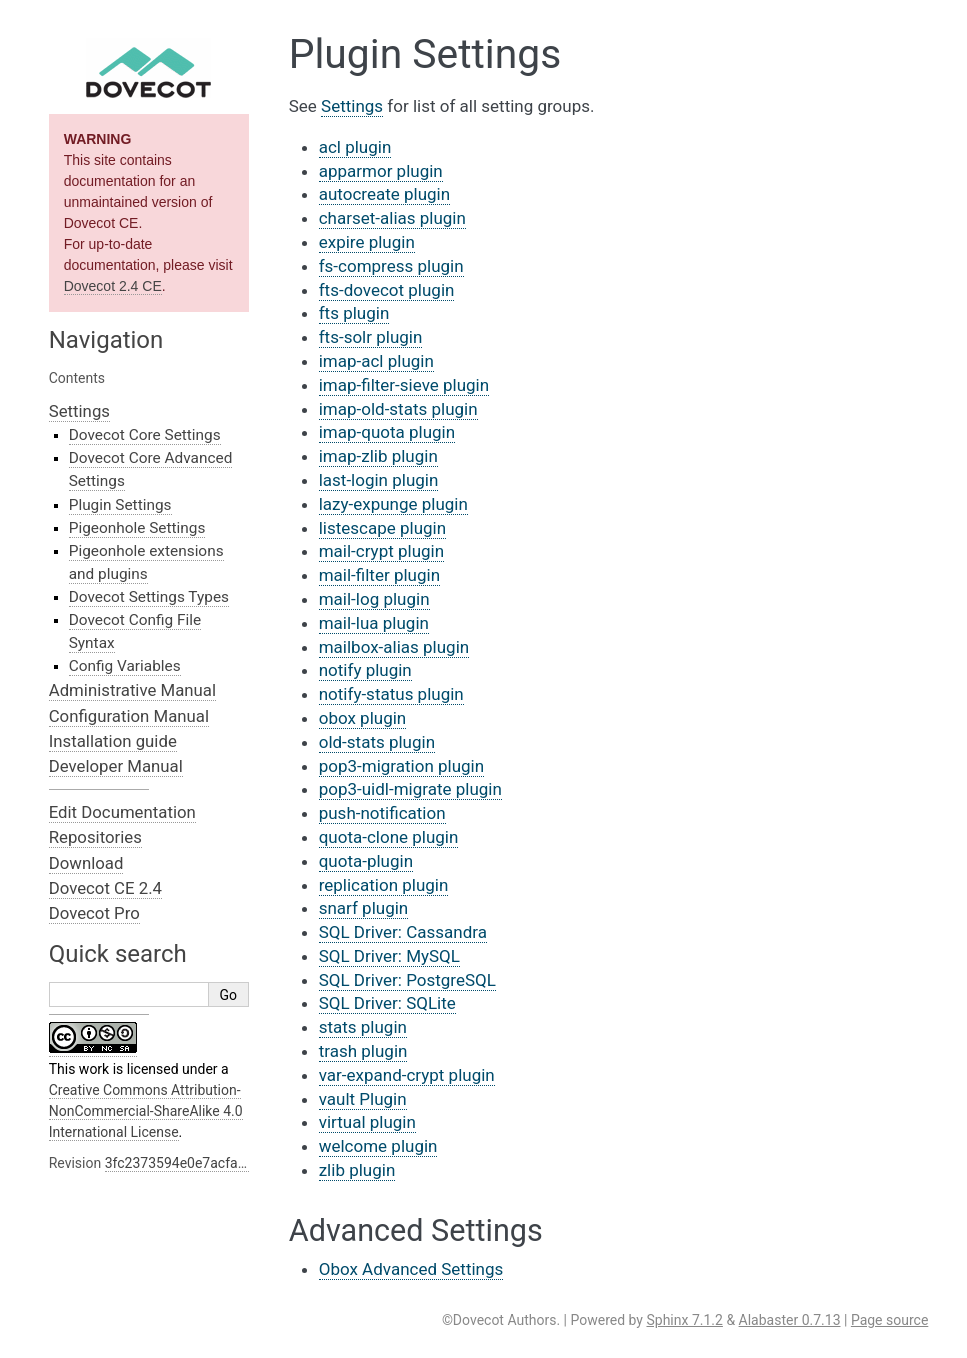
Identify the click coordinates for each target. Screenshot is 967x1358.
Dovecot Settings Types (149, 597)
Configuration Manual (129, 716)
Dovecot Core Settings (145, 435)
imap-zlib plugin (378, 456)
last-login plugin (379, 480)
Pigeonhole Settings (137, 528)
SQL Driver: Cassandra (403, 932)
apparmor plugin (381, 171)
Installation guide (113, 741)
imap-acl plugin (376, 361)
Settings (79, 411)
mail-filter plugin (379, 575)
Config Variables (125, 666)
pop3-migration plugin (401, 766)
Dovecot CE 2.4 (105, 888)
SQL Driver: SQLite (387, 1003)
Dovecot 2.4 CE (113, 286)
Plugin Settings (120, 505)
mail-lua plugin (374, 623)
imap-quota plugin (387, 432)
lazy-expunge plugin (393, 504)
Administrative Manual (132, 690)
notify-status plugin (391, 694)
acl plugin (355, 147)
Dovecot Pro (94, 913)
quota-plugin (366, 861)
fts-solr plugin (371, 337)
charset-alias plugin (392, 218)
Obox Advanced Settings (411, 1269)
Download (86, 863)
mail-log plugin (374, 599)
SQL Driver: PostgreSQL (407, 980)
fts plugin (354, 313)
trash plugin (363, 1051)
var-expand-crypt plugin (407, 1075)
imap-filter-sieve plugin (404, 385)
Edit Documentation (122, 812)
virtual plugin (367, 1122)
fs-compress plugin (391, 266)
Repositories (95, 837)
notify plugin (365, 670)
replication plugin (384, 885)
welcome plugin (378, 1146)
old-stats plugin (377, 742)
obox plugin (363, 718)
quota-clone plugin (389, 837)
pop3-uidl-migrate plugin (410, 789)
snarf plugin (364, 908)
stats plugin (363, 1027)
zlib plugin (357, 1170)
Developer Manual (116, 766)
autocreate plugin (384, 194)
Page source (889, 1320)
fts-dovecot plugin (387, 290)
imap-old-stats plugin (398, 409)
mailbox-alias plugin (394, 647)
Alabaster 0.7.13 (790, 1320)
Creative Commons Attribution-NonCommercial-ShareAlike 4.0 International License (146, 1111)
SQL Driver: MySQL (389, 956)
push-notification (382, 813)
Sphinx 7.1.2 (684, 1320)
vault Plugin (363, 1099)
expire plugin (367, 242)
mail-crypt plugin (381, 551)
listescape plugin (382, 528)
